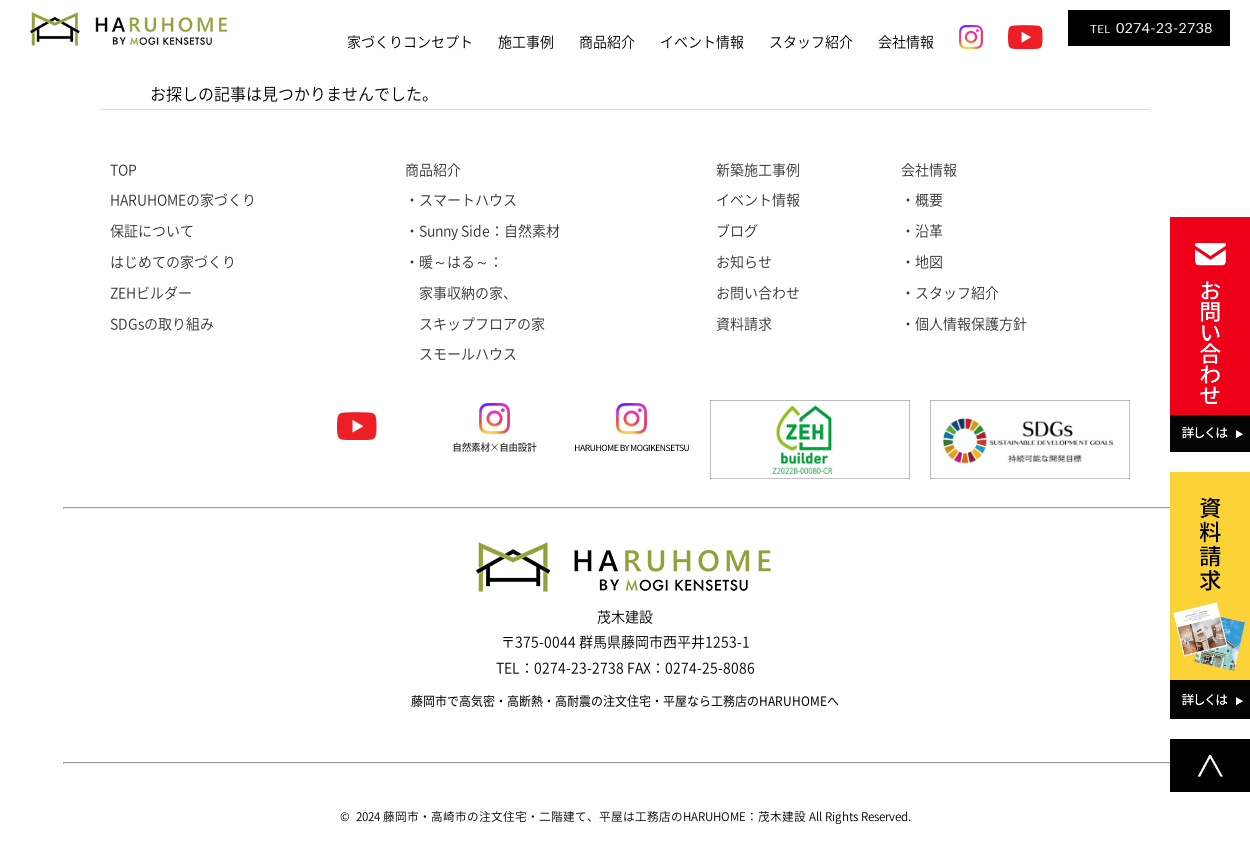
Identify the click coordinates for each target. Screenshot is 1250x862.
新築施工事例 (758, 170)
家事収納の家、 (461, 293)
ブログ (737, 231)
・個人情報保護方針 (964, 324)
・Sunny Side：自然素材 (482, 231)
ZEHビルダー (151, 293)
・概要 (922, 200)
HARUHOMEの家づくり (183, 200)
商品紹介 (607, 42)
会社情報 (906, 42)
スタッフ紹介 (811, 42)
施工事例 (526, 42)
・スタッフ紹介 (950, 293)
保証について (152, 231)
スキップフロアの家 (475, 324)
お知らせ (744, 262)
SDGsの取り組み (162, 324)
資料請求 (744, 324)
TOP (123, 170)
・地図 (922, 262)
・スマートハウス (461, 200)
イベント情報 (702, 42)
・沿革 (922, 231)
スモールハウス (461, 354)
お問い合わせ (758, 293)
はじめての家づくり (173, 262)
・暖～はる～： (454, 262)
